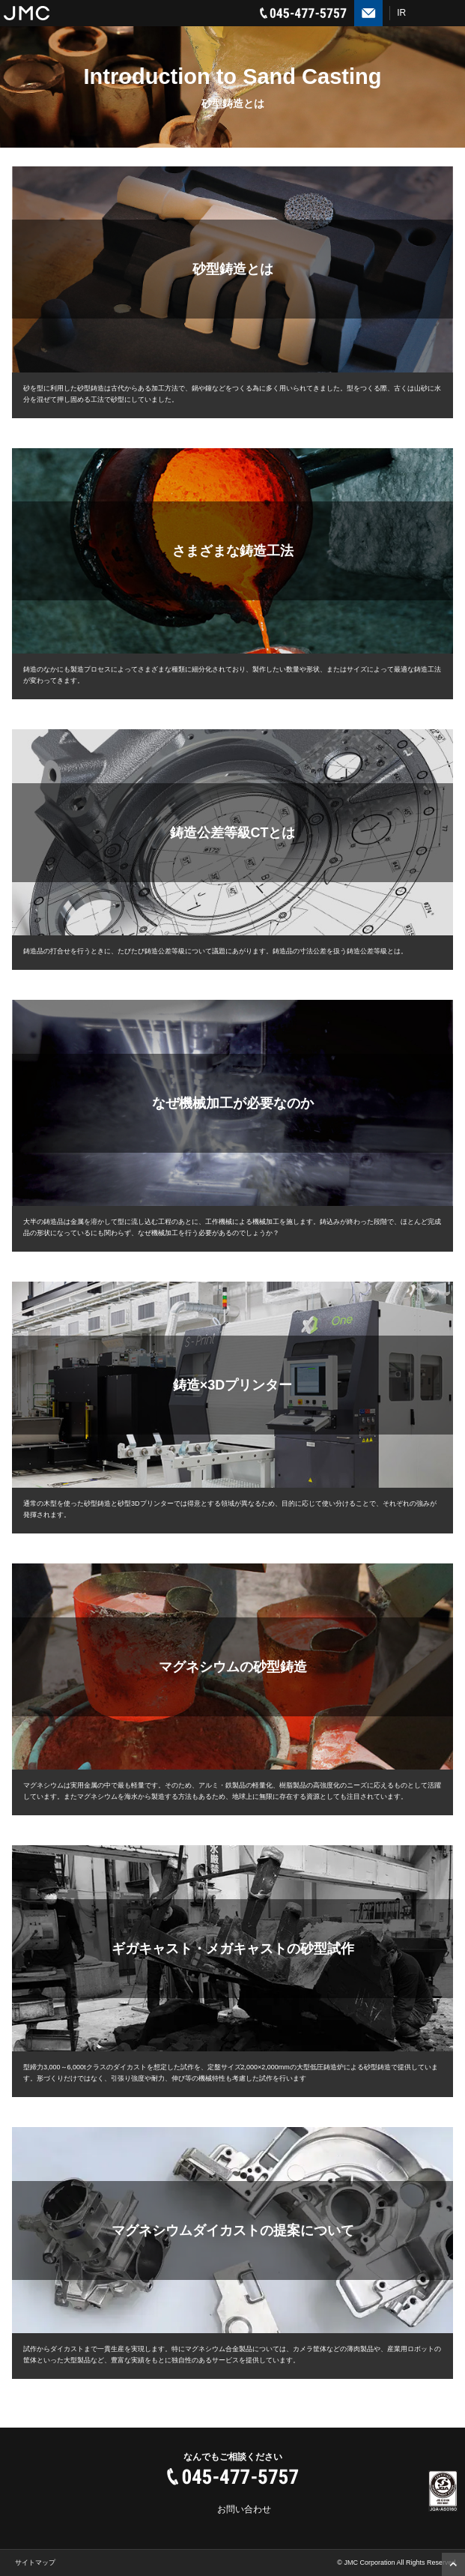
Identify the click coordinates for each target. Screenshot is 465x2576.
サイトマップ (35, 2562)
